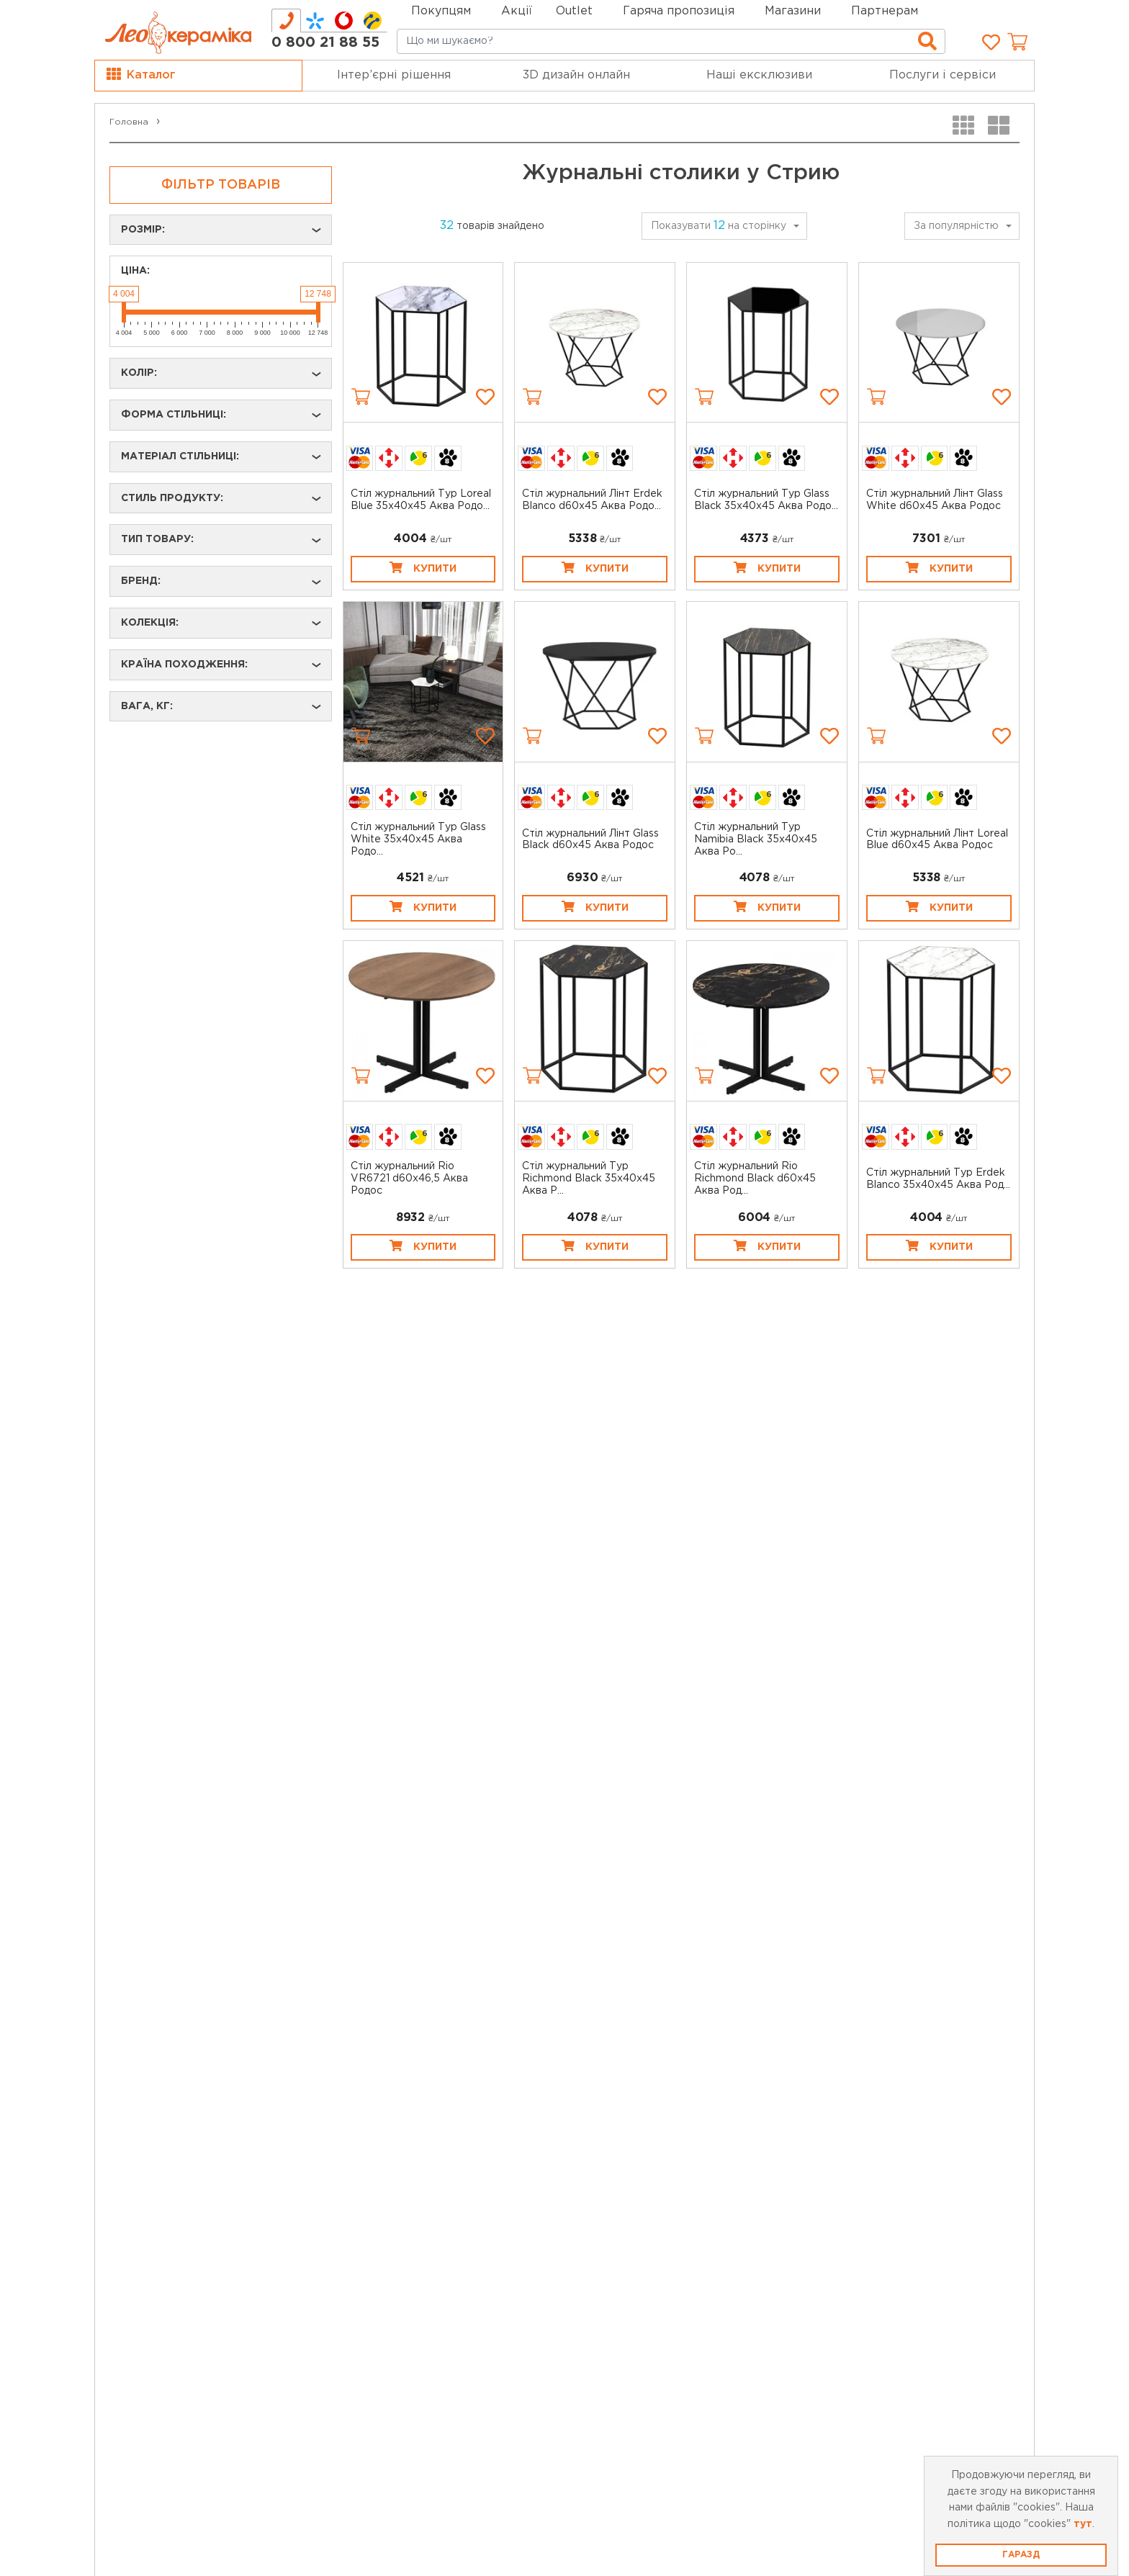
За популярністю (956, 226)
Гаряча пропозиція (678, 11)
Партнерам (884, 11)
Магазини (793, 11)
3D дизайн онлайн (576, 75)
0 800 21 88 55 (325, 42)
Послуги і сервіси (942, 75)
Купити (423, 567)
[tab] (286, 20)
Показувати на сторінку (718, 225)
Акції (516, 11)
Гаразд (1021, 2555)
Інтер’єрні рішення (394, 75)
